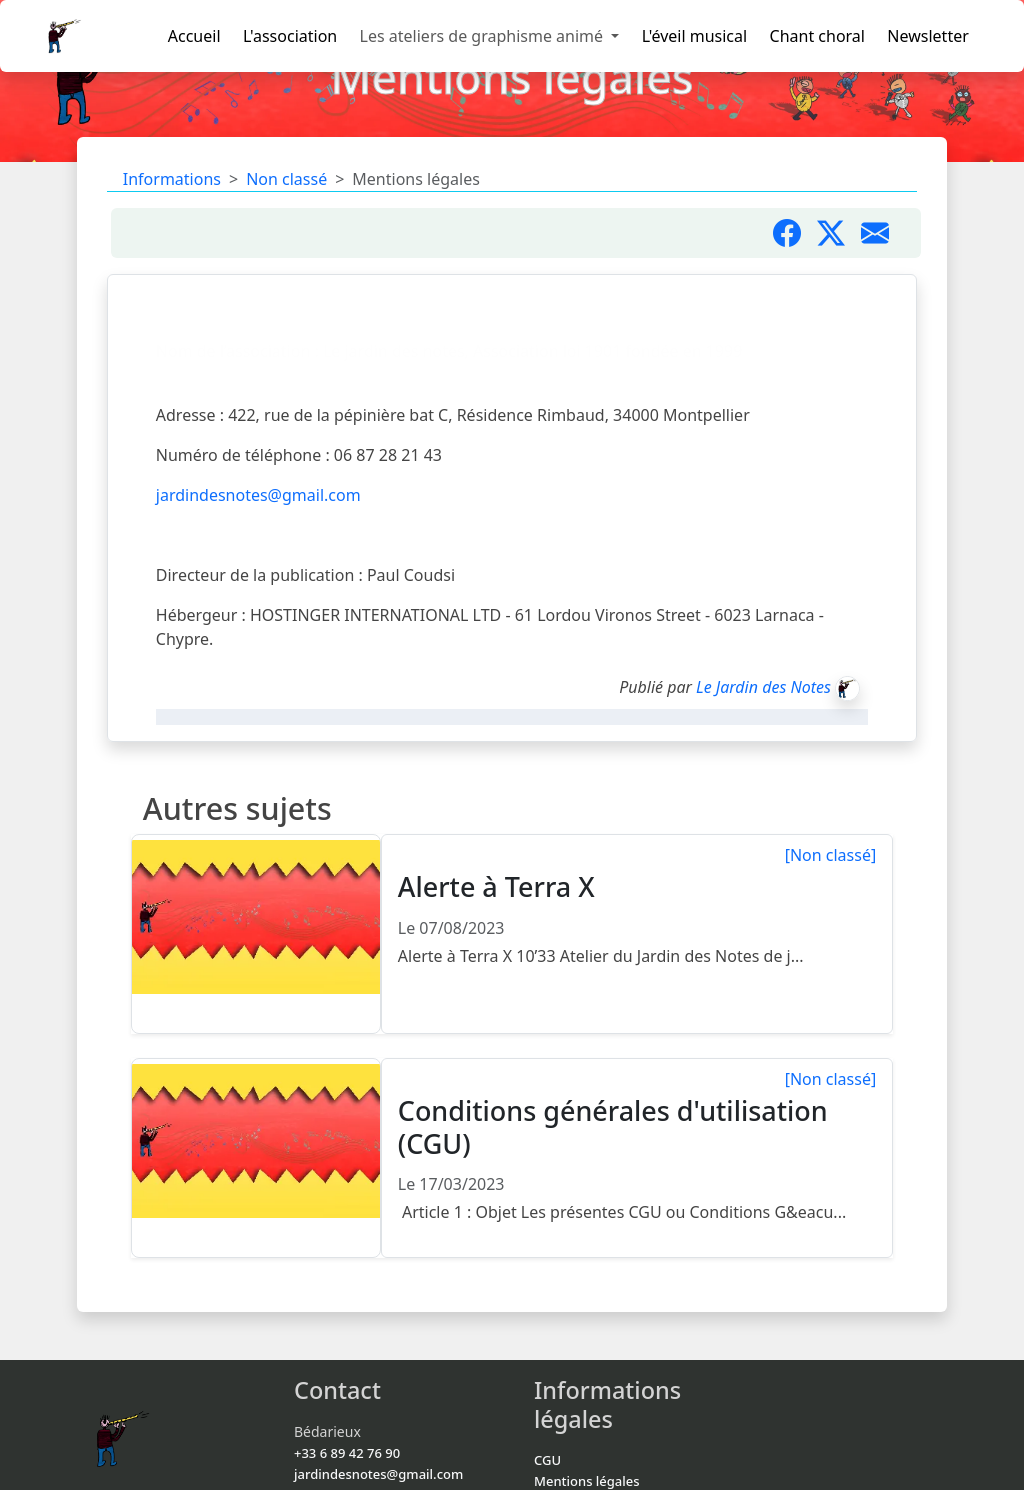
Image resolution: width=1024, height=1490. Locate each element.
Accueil (194, 36)
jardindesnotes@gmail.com (258, 495)
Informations (172, 179)
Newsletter (927, 36)
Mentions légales (587, 1481)
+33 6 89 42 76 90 (347, 1453)
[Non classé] (831, 855)
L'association (290, 36)
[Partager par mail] (883, 233)
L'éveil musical (694, 36)
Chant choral (817, 36)
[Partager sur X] (839, 233)
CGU (547, 1460)
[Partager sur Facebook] (795, 233)
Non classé (286, 179)
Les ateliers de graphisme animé (484, 36)
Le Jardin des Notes (763, 687)
